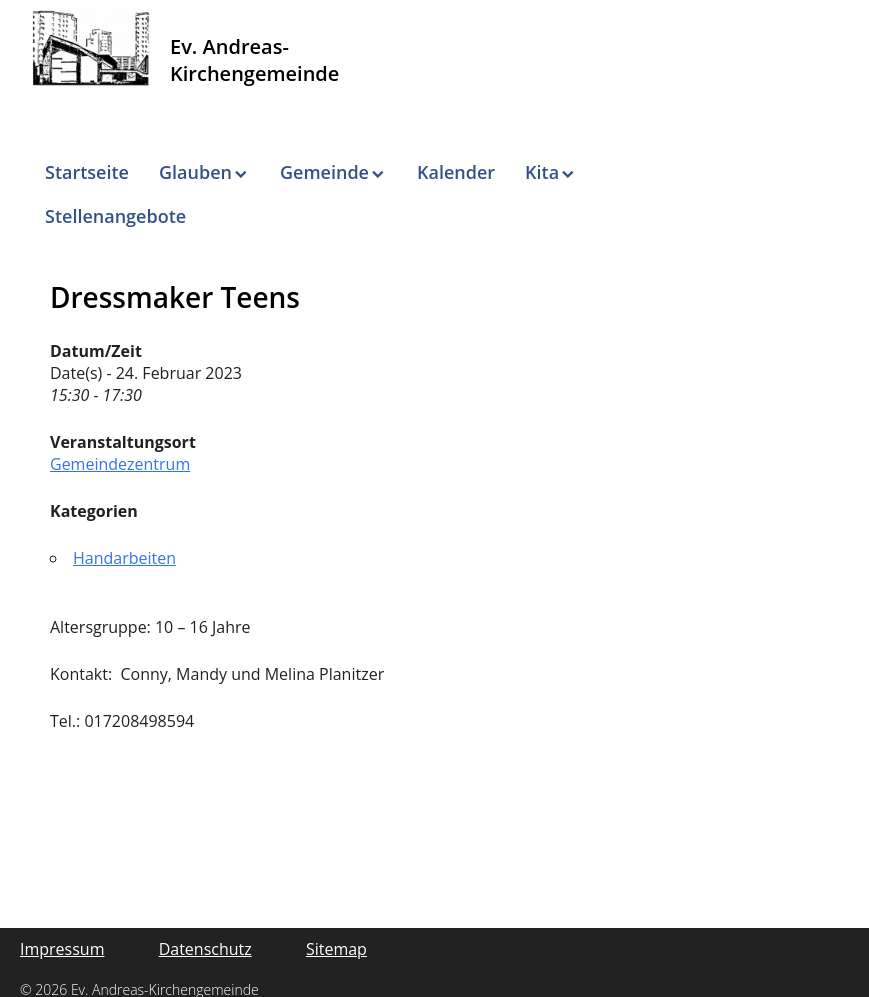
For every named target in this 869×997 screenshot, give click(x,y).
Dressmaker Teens (175, 297)
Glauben (195, 172)
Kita (542, 172)
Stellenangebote (115, 216)
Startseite (87, 172)
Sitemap (336, 949)
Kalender (456, 172)
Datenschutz (205, 949)
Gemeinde (324, 172)
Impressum (62, 949)
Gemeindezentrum (120, 464)
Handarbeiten (124, 558)
